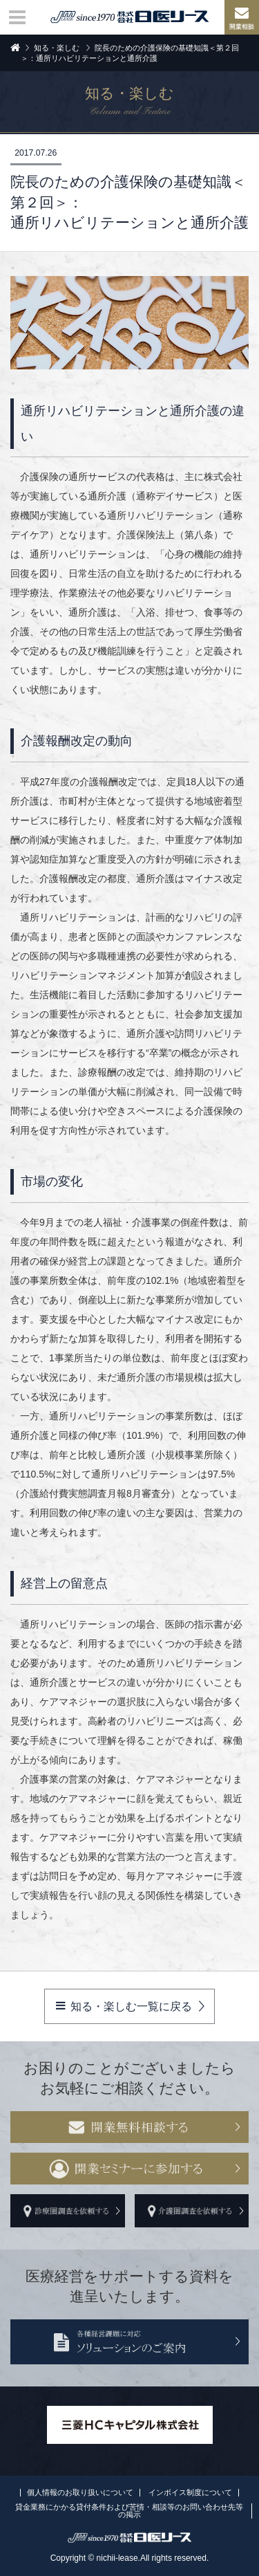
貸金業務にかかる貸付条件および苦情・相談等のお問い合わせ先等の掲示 (129, 2511)
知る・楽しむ (56, 48)
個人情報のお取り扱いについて (80, 2492)
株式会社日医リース (129, 16)
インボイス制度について (190, 2492)
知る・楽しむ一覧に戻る (124, 2006)
